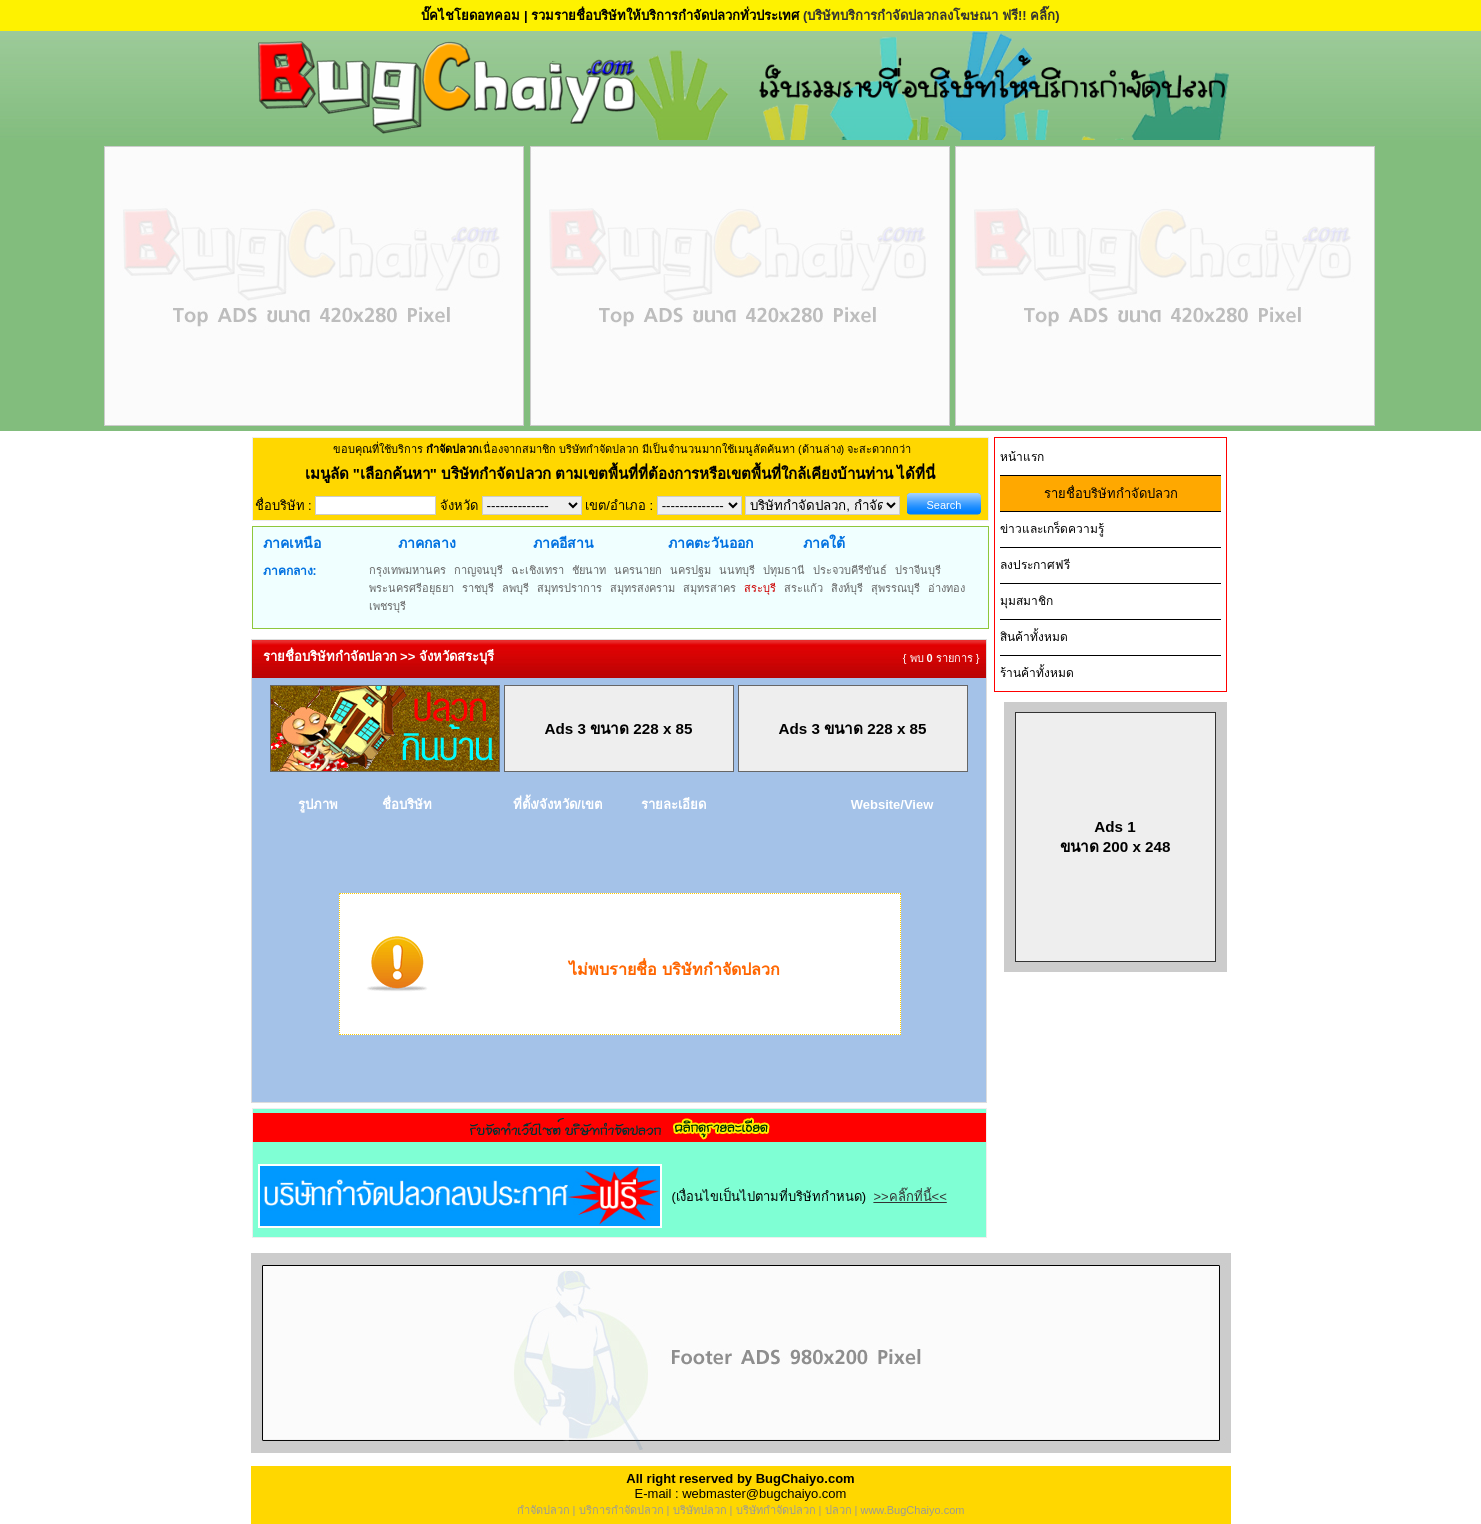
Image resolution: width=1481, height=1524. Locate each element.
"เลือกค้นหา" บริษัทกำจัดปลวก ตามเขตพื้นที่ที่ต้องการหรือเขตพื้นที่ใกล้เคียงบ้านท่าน (625, 473)
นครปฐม (690, 570)
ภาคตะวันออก (710, 543)
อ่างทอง (946, 588)
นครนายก (638, 570)
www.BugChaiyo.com (912, 1510)
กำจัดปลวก (543, 1510)
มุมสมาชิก (1026, 601)
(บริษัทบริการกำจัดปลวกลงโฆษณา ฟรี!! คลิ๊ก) (931, 15)
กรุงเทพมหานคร (407, 570)
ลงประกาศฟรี (1035, 565)
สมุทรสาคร (709, 588)
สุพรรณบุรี (895, 588)
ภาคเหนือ (292, 543)
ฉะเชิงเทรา (537, 570)
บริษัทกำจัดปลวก (776, 1510)
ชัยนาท (589, 570)
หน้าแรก (1022, 457)
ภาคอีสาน (563, 543)
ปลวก (838, 1510)
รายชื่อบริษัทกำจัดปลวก (1111, 493)
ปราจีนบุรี (918, 570)
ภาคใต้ (824, 543)
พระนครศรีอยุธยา (411, 588)
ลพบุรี (515, 588)
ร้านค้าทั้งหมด (1037, 673)
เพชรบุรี (387, 606)
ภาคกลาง (427, 543)
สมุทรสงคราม (642, 588)
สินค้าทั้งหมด (1034, 637)
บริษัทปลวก (700, 1510)
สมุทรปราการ (569, 588)
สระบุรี (760, 588)
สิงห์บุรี (847, 588)
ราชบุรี (478, 588)
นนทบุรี (737, 570)
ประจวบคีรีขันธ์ (850, 570)
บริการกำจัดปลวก (621, 1510)
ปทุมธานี (784, 570)
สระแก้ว (803, 588)
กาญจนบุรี (478, 570)
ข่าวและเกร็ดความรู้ (1052, 529)
